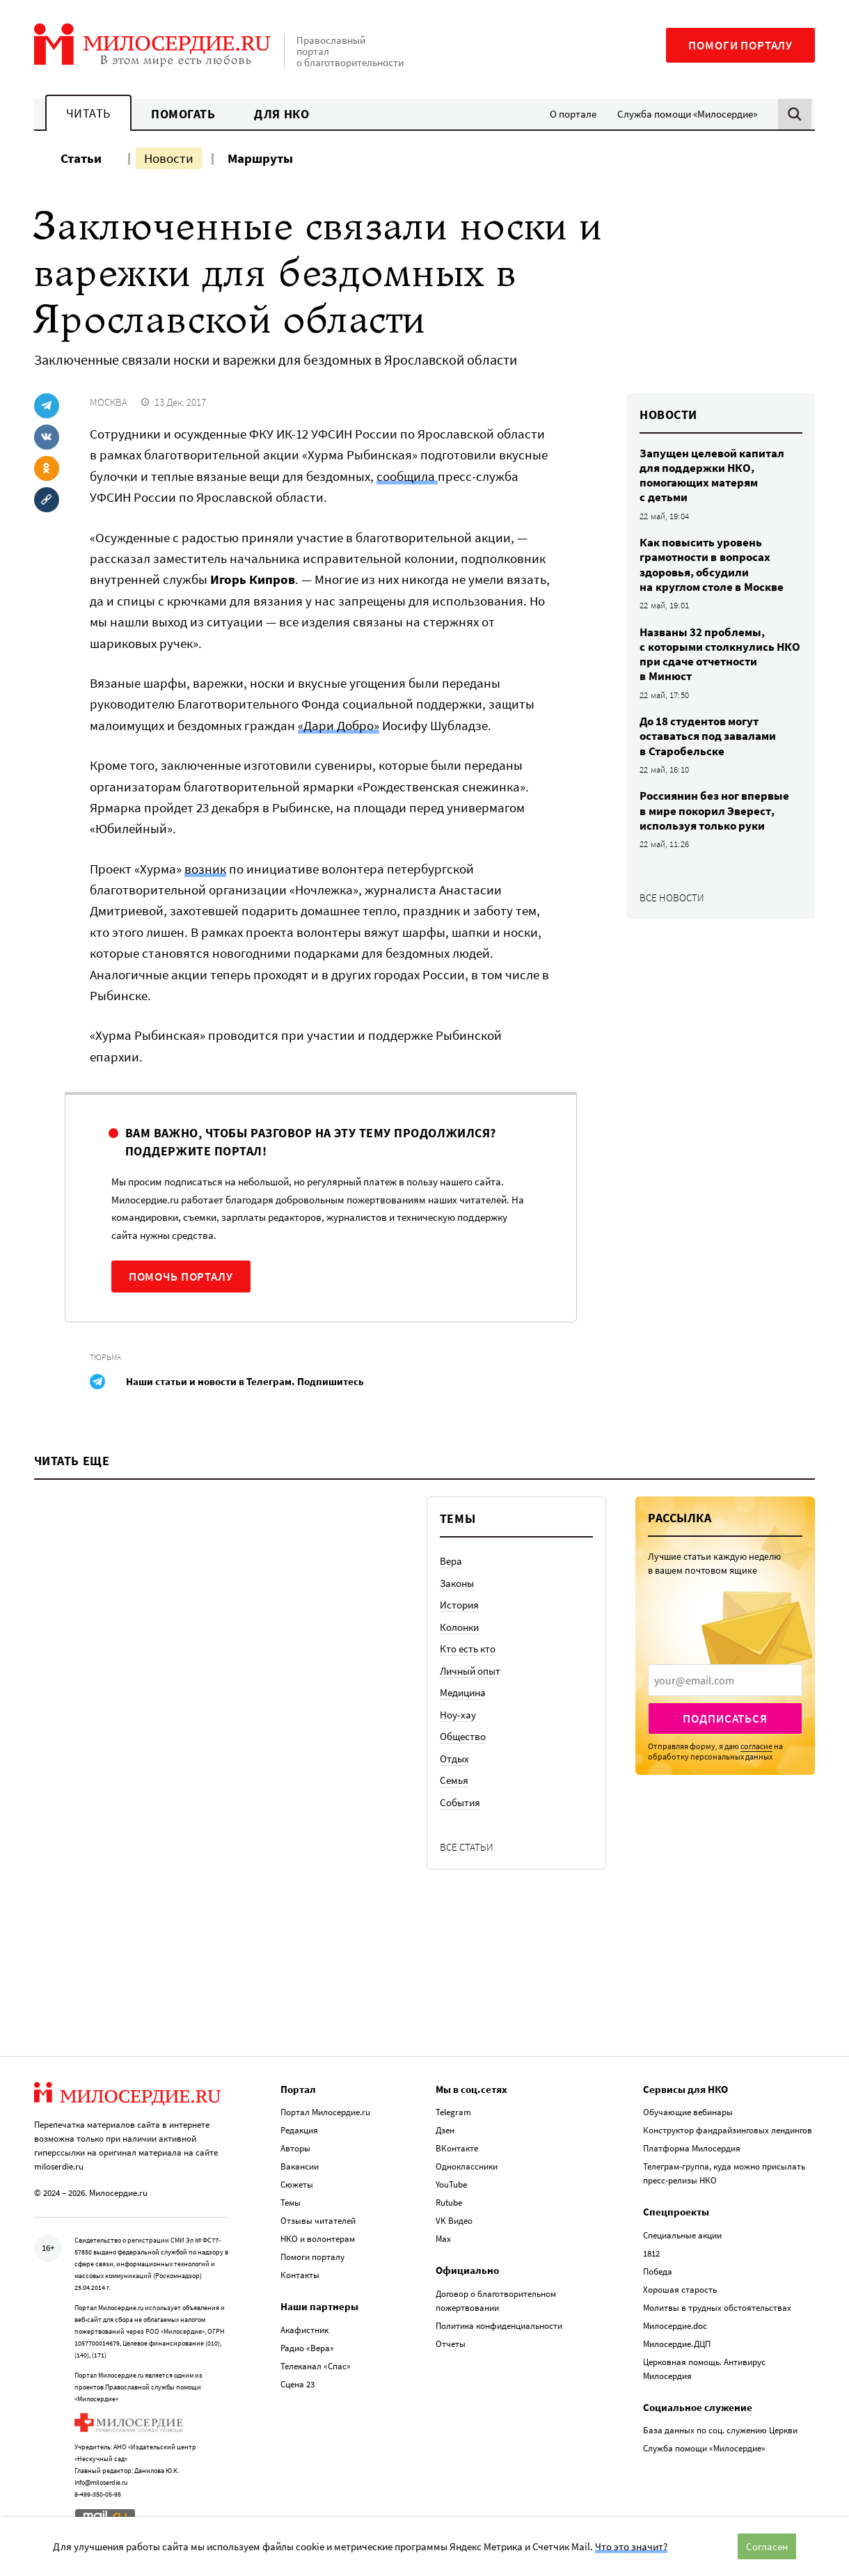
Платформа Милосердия (691, 2148)
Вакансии (299, 2166)
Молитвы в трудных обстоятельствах (717, 2308)
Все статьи (466, 1847)
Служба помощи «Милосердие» (687, 113)
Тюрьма (105, 1357)
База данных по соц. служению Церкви (720, 2430)
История (459, 1604)
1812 (651, 2253)
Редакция (299, 2130)
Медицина (463, 1692)
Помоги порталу (740, 45)
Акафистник (304, 2330)
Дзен (445, 2130)
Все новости (672, 897)
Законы (457, 1583)
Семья (454, 1780)
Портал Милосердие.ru (325, 2112)
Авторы (295, 2148)
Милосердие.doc (675, 2326)
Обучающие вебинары (688, 2112)
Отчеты (451, 2344)
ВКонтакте (457, 2148)
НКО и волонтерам (317, 2239)
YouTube (451, 2184)
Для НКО (281, 114)
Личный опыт (470, 1670)
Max (443, 2239)
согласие (756, 1746)
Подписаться (725, 1718)
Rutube (449, 2202)
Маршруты (260, 158)
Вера (451, 1560)
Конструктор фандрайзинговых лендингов (727, 2130)
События (460, 1802)
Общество (463, 1736)
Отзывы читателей (318, 2221)
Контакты (299, 2275)
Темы (290, 2202)
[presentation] (725, 1680)
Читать (88, 113)
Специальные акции (682, 2235)
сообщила (407, 476)
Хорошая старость (680, 2290)
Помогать (183, 114)
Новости (168, 158)
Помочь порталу (181, 1276)
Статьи (81, 158)
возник (205, 868)
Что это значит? (631, 2546)
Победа (657, 2271)
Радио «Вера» (307, 2348)
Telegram (453, 2112)
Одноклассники (467, 2166)
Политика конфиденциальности (499, 2326)
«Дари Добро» (338, 725)
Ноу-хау (458, 1714)
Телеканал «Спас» (315, 2366)
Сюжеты (296, 2184)
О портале (573, 113)
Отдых (454, 1758)
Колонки (459, 1627)
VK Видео (454, 2221)
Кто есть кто (467, 1648)
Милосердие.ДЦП (677, 2344)
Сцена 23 (297, 2384)
